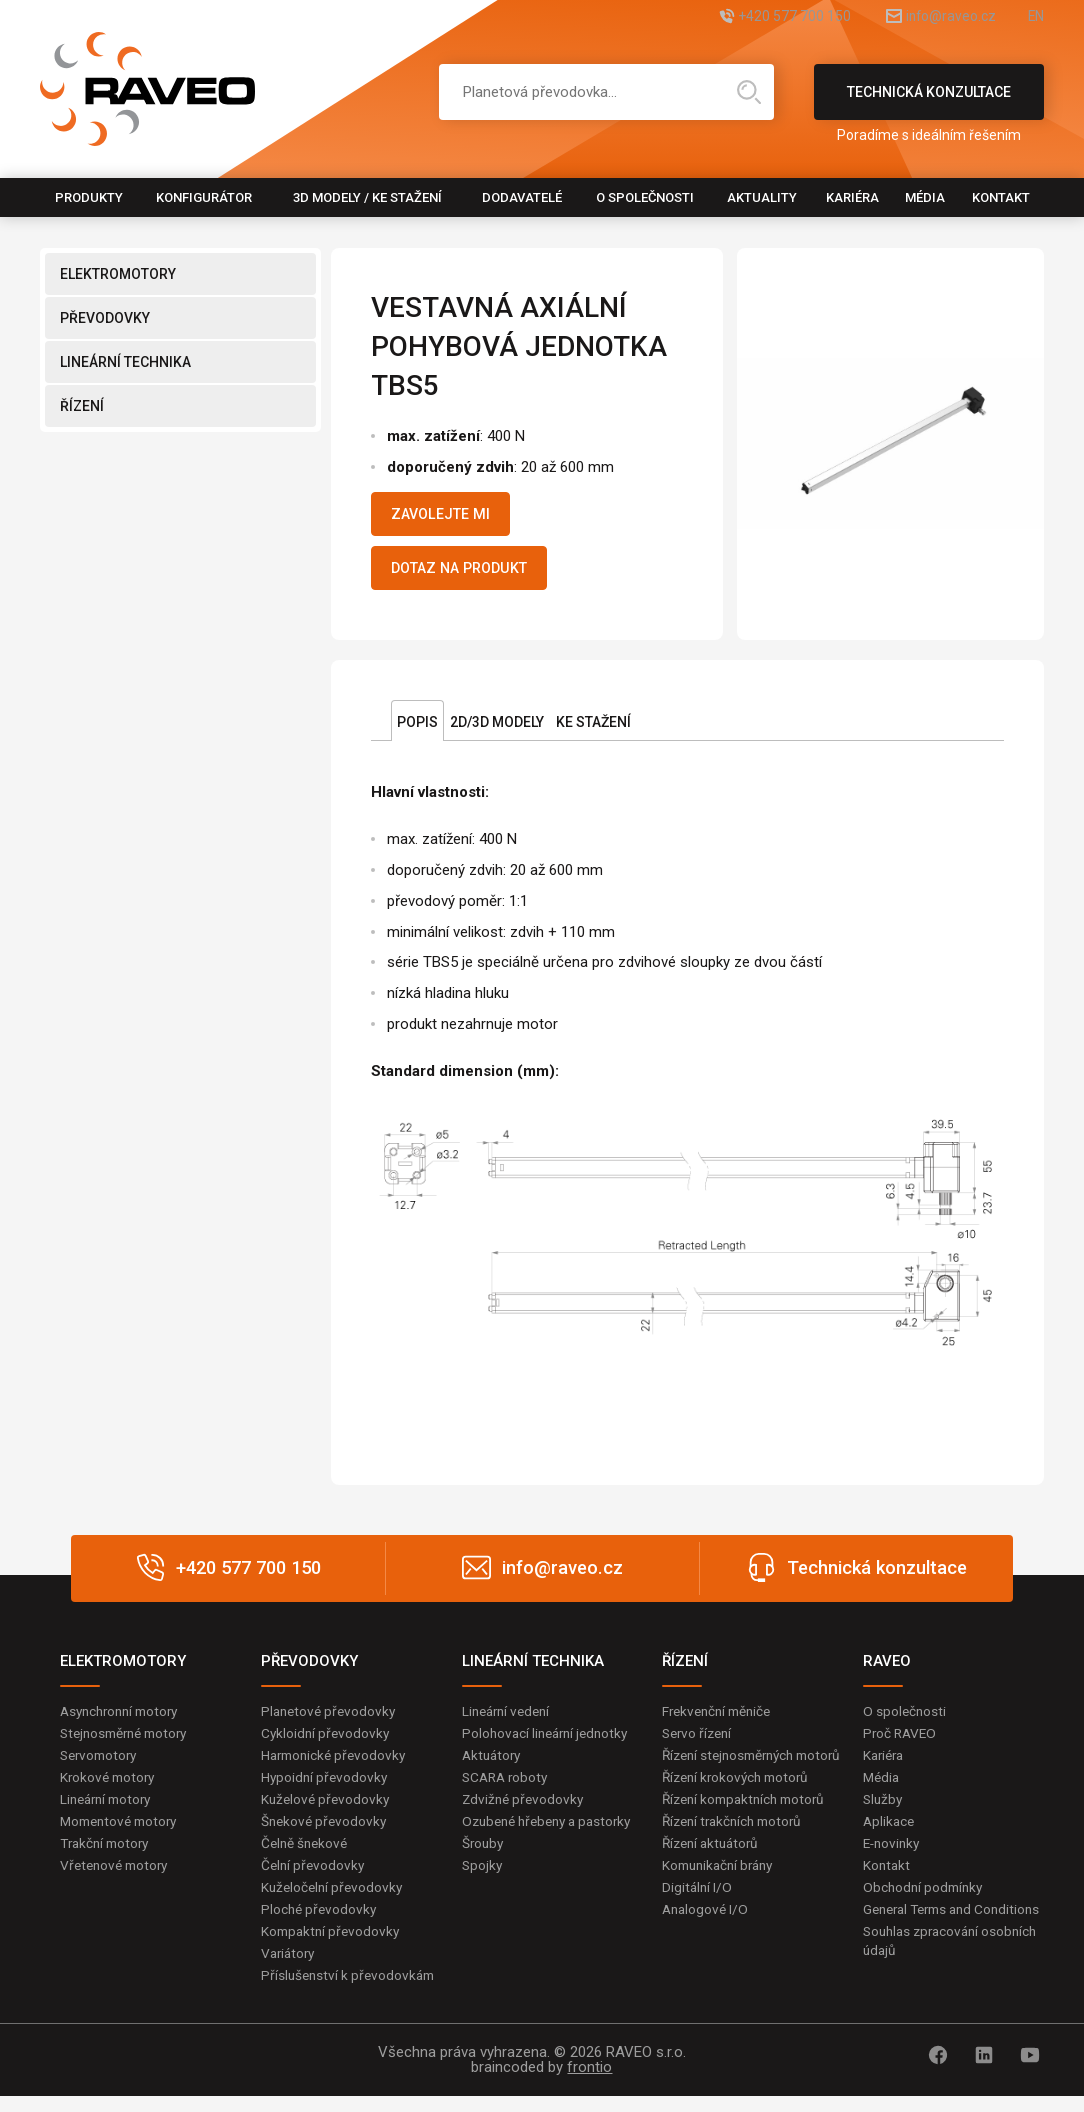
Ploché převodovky (320, 1923)
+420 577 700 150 (747, 17)
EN (1035, 17)
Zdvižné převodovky (525, 1810)
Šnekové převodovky (326, 1832)
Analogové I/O (707, 1942)
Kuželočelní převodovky (334, 1900)
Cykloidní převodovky (327, 1742)
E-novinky (893, 1855)
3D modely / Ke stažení (367, 197)
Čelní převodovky (314, 1878)
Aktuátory (493, 1765)
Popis (417, 730)
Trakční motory (107, 1855)
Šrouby (484, 1875)
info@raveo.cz (928, 17)
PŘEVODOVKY (105, 318)
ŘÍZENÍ (82, 406)
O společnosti (645, 197)
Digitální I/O (698, 1920)
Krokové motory (110, 1787)
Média (925, 197)
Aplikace (890, 1832)
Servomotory (101, 1765)
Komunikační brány (722, 1897)
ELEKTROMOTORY (118, 274)
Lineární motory (109, 1810)
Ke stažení (593, 730)
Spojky (483, 1897)
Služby (884, 1810)
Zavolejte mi (448, 516)
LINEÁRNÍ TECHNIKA (125, 362)
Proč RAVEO (901, 1742)
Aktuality (762, 197)
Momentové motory (123, 1832)
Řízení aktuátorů (714, 1875)
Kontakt (1001, 197)
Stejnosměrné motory (129, 1742)
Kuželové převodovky (327, 1810)
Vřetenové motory (117, 1878)
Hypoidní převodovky (326, 1787)
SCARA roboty (507, 1787)
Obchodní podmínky (925, 1900)
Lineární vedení (509, 1719)
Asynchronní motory (124, 1719)
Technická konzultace (929, 102)
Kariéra (852, 197)
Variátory (290, 1968)
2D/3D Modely (497, 730)
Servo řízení (699, 1742)
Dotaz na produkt (470, 574)
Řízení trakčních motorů (737, 1852)
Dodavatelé (522, 197)
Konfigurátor (204, 197)
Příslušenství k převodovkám (351, 1991)
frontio (589, 2083)
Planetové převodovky (331, 1719)
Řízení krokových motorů (740, 1807)
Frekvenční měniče (720, 1719)
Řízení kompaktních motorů (749, 1829)
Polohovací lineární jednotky (549, 1742)
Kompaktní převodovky (333, 1945)
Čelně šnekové (306, 1855)
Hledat (749, 92)
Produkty (89, 197)
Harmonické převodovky (337, 1765)
